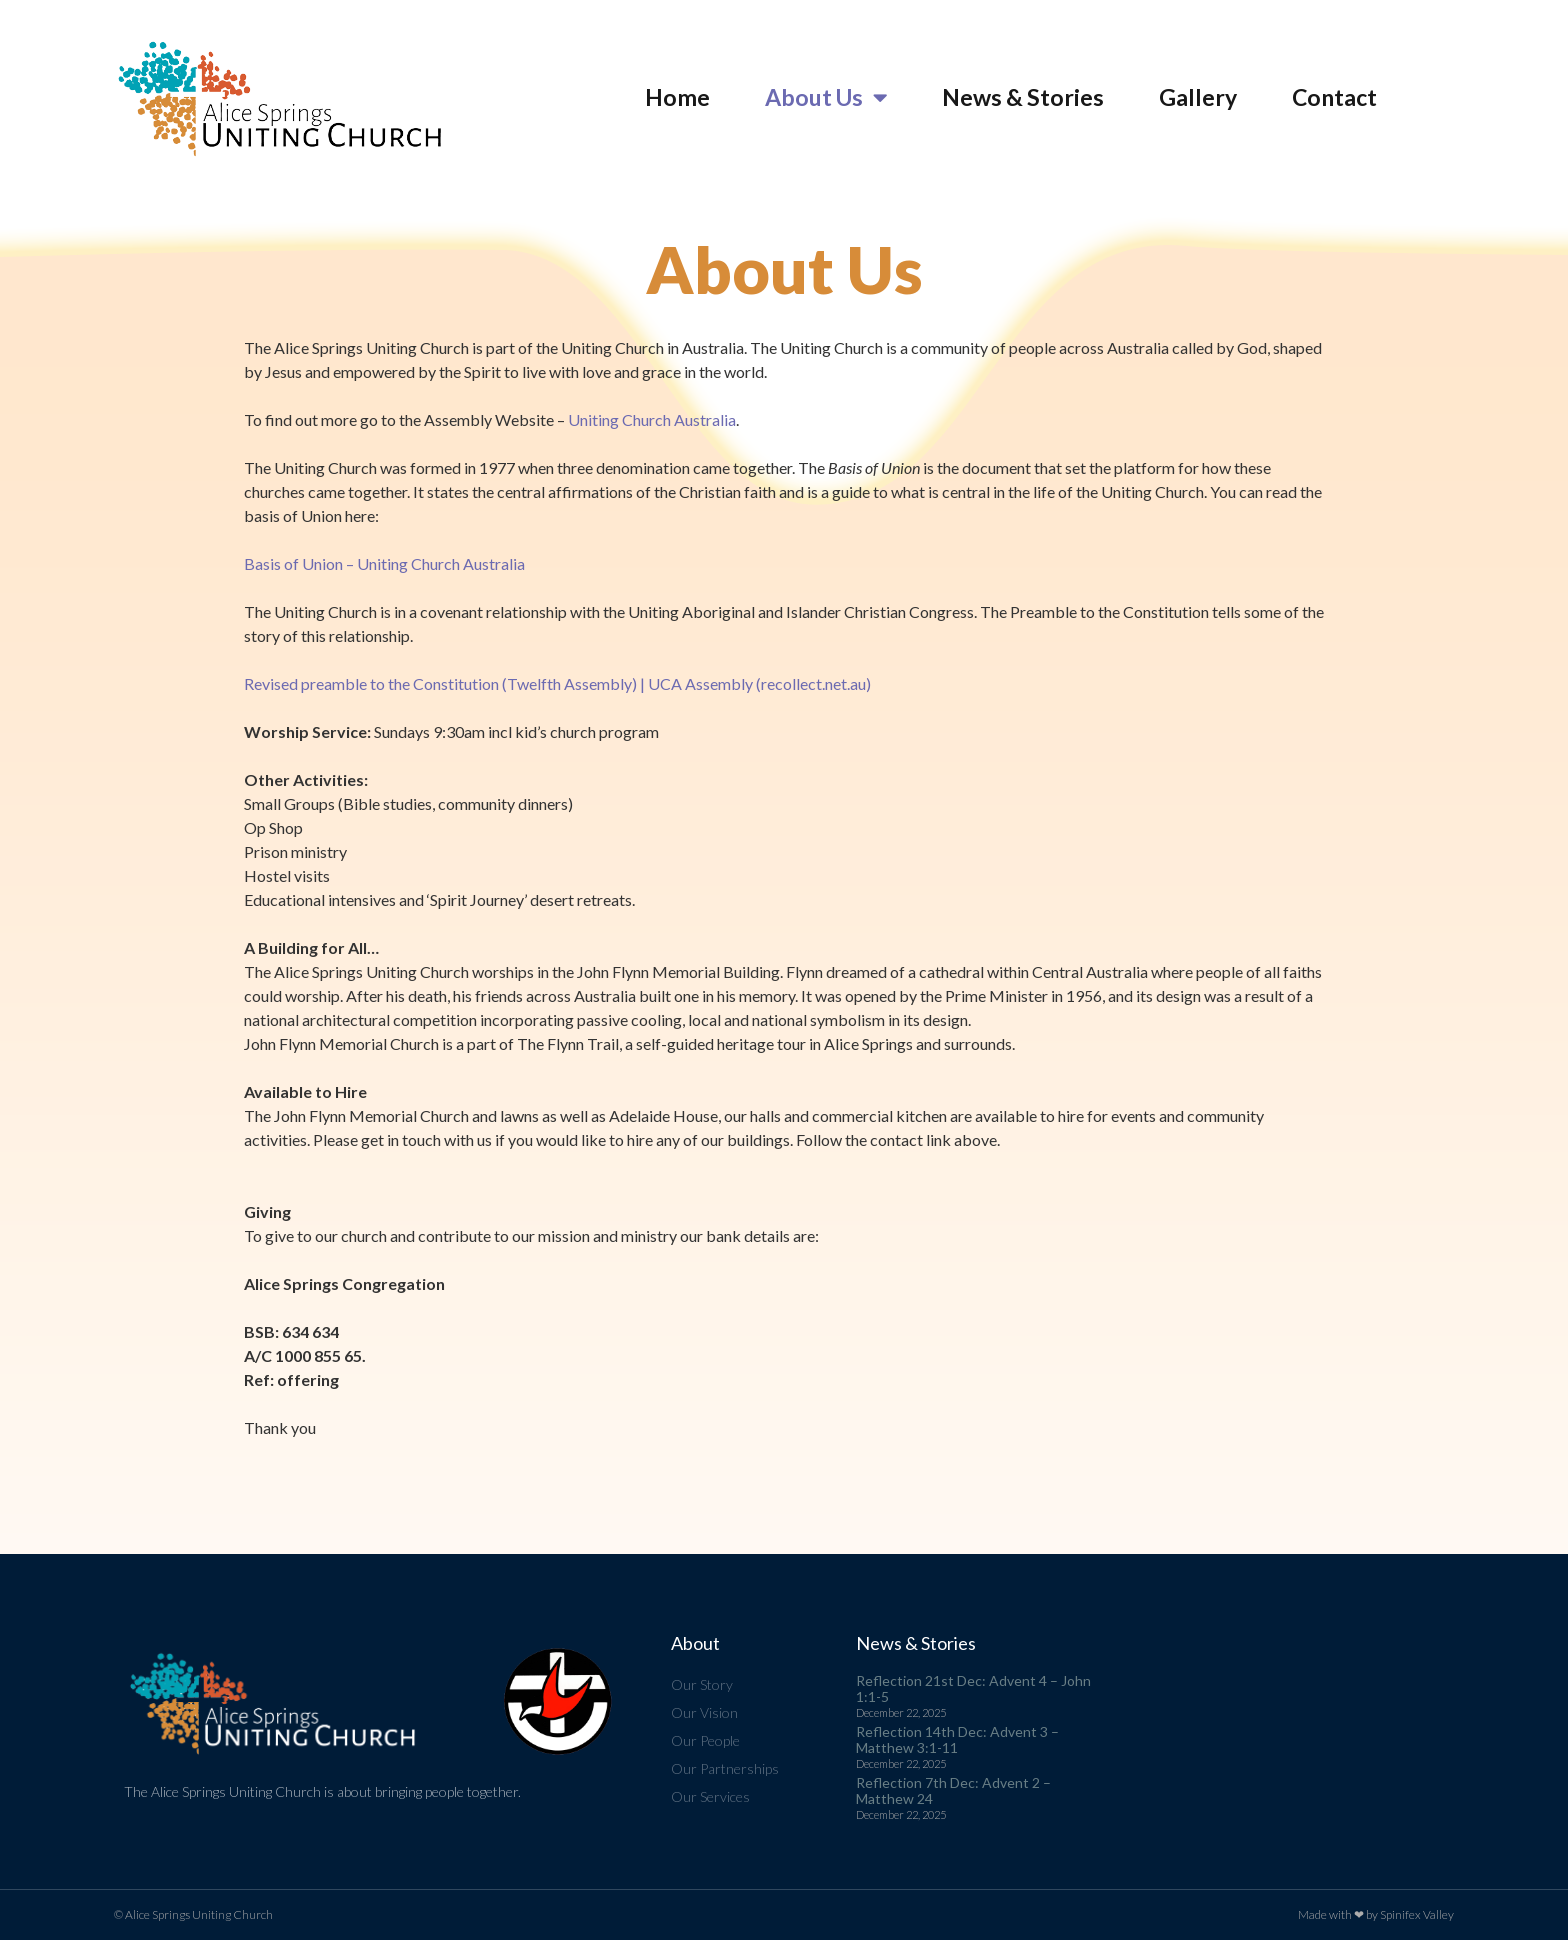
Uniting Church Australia (652, 419)
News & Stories (1023, 97)
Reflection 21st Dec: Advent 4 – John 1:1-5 (973, 1688)
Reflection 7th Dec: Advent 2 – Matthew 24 (953, 1790)
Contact (1334, 97)
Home (677, 97)
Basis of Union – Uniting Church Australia (384, 563)
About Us (826, 97)
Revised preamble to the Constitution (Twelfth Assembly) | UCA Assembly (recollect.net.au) (557, 683)
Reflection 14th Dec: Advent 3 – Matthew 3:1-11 (957, 1739)
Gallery (1198, 97)
